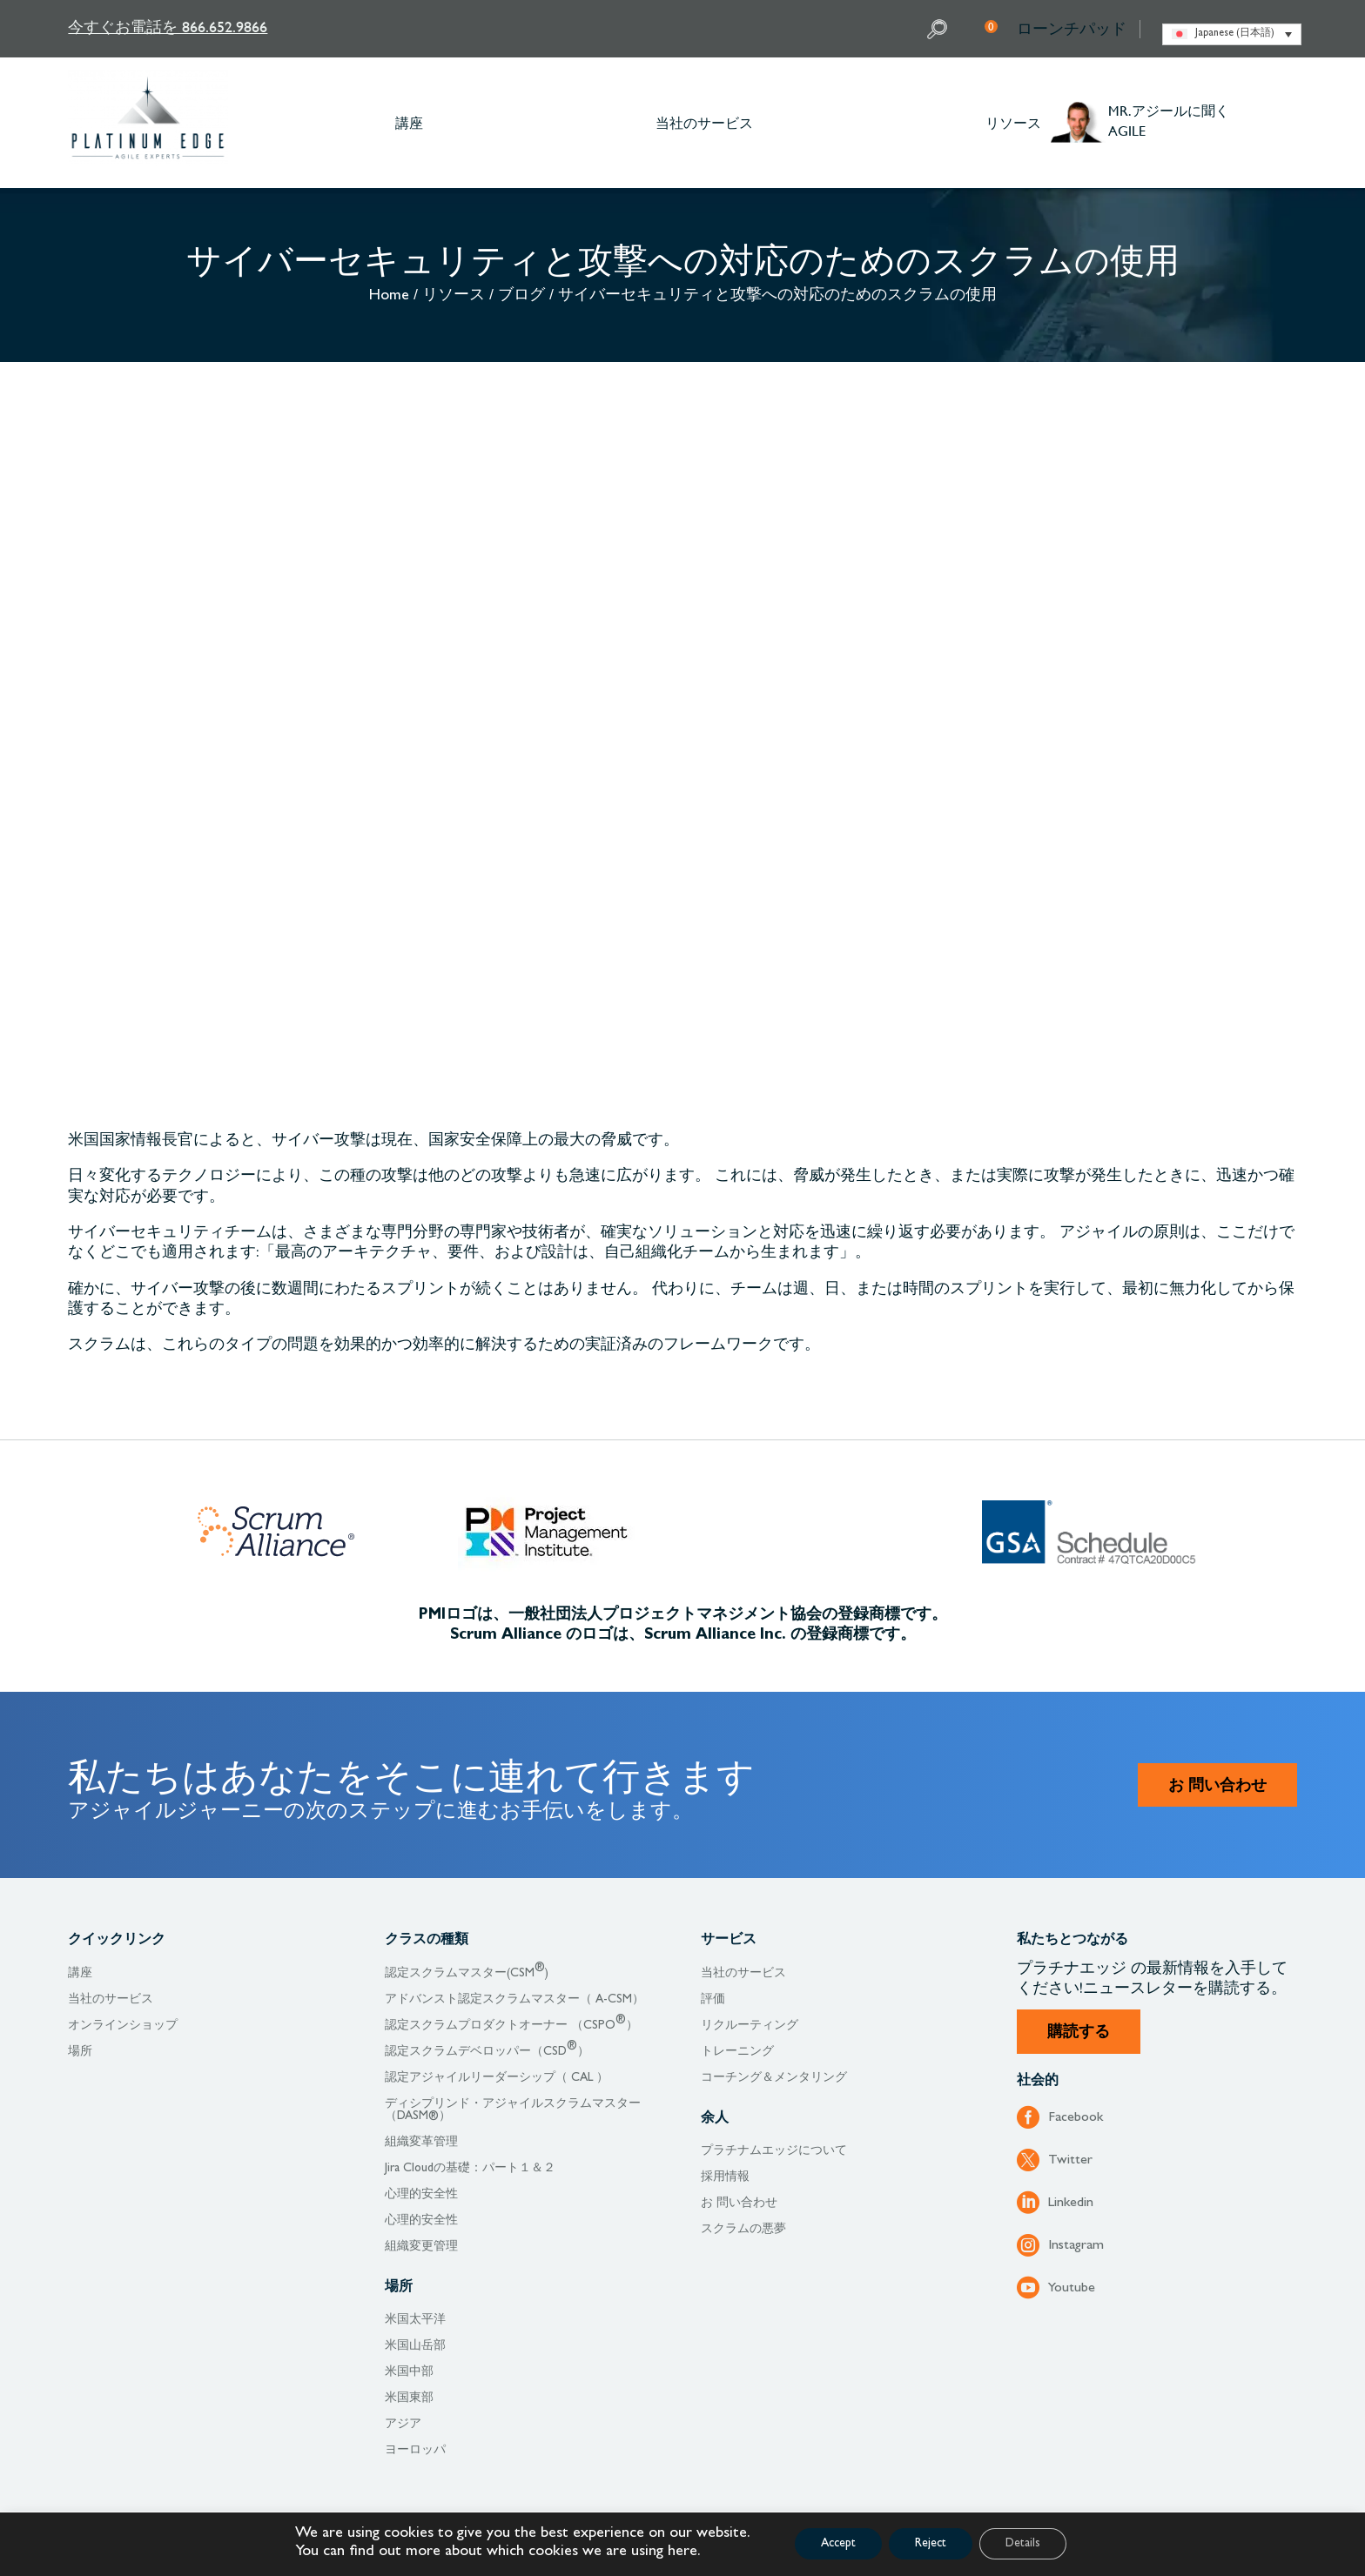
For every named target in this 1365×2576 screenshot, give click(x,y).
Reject (930, 2544)
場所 (80, 2052)
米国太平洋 (415, 2320)
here (682, 2552)
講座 (409, 122)
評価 (713, 2000)
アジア (403, 2424)
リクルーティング (749, 2026)
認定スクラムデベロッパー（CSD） (487, 2052)
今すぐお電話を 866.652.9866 (167, 26)
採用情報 (725, 2177)
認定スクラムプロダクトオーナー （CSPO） (511, 2026)
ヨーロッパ (415, 2451)
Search (939, 29)
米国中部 (409, 2372)
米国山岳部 (415, 2346)
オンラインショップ (123, 2026)
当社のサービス (704, 122)
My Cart (991, 26)
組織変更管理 (421, 2247)
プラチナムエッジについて (774, 2151)
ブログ (521, 297)
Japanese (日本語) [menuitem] (1234, 34)
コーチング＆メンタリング (774, 2078)
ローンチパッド (1071, 29)
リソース (1013, 122)
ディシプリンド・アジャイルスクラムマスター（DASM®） (513, 2110)
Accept (838, 2544)
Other (1288, 122)
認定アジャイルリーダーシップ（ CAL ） (497, 2078)
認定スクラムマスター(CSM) (466, 1974)
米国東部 (409, 2398)
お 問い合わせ (1217, 1787)
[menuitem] (1231, 34)
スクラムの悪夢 (743, 2230)
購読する (1078, 2034)
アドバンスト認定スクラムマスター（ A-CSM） (514, 2000)
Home (389, 297)
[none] (1231, 34)
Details (1022, 2544)
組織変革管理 (421, 2143)
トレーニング (737, 2052)
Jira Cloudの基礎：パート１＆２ (470, 2169)
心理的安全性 (421, 2195)
